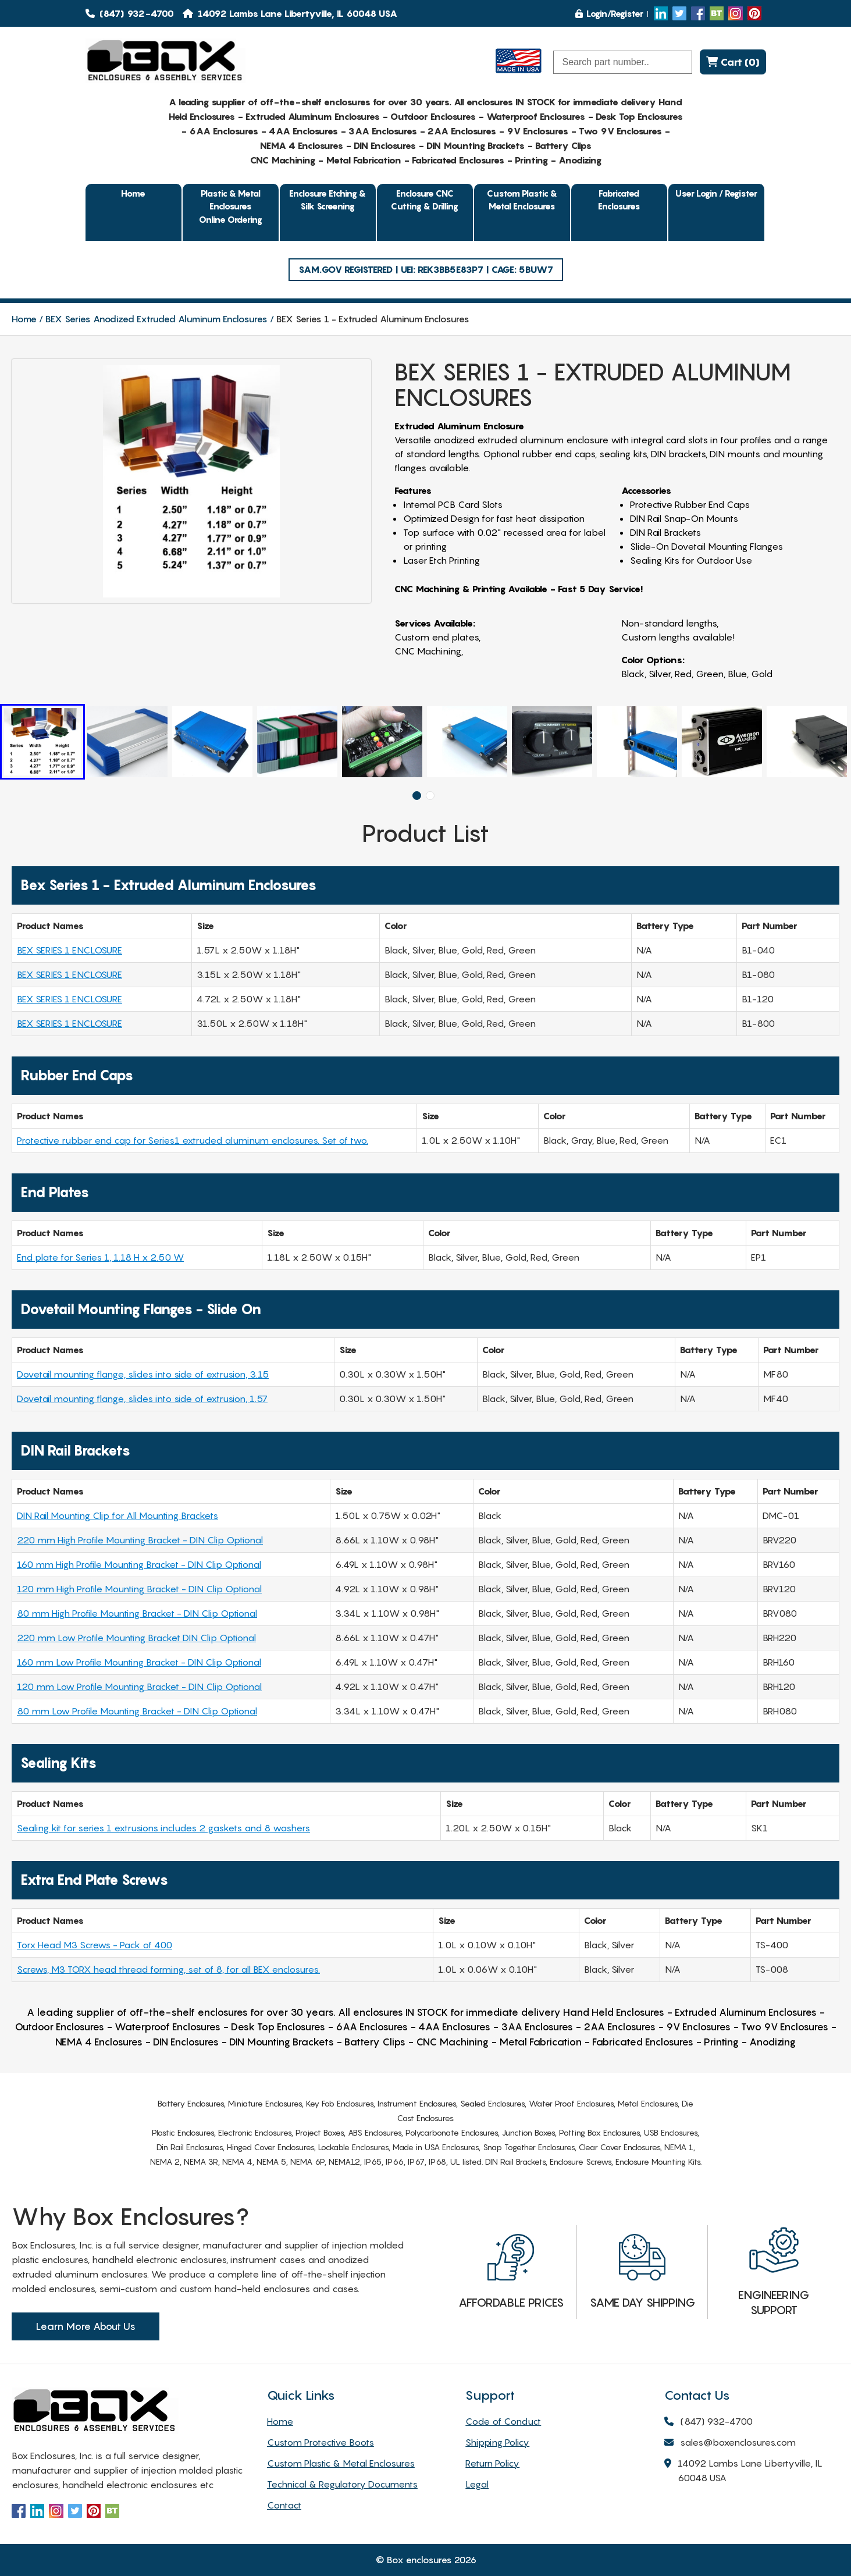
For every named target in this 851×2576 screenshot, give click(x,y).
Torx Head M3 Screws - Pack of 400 (94, 1945)
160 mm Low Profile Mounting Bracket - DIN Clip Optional (139, 1662)
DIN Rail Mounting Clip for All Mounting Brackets (117, 1515)
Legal (477, 2484)
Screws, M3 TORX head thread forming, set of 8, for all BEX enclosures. (168, 1969)
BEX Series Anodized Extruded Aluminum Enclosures (156, 319)
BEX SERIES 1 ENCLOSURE (69, 950)
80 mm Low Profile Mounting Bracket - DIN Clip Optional (137, 1711)
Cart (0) (733, 62)
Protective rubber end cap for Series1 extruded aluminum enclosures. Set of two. (192, 1140)
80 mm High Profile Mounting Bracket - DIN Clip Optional (137, 1613)
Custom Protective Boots (320, 2442)
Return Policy (492, 2463)
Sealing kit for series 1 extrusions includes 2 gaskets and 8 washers (163, 1828)
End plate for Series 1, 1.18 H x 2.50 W (100, 1257)
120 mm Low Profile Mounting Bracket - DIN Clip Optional (139, 1686)
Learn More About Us (85, 2326)
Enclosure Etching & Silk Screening (327, 200)
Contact (284, 2505)
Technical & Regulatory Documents (342, 2484)
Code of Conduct (503, 2421)
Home (133, 193)
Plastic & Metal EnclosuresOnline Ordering (230, 206)
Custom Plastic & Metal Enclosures (522, 200)
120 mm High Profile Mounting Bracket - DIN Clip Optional (139, 1589)
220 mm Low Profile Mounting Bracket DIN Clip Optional (136, 1637)
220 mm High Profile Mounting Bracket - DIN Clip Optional (140, 1540)
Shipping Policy (497, 2442)
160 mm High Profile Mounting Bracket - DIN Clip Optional (139, 1564)
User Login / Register (716, 193)
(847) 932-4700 (130, 13)
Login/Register (609, 13)
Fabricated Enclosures (619, 200)
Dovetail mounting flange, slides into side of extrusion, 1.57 (142, 1398)
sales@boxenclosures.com (730, 2443)
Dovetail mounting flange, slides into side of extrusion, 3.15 (143, 1374)
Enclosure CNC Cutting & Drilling (424, 200)
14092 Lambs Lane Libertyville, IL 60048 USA (743, 2471)
